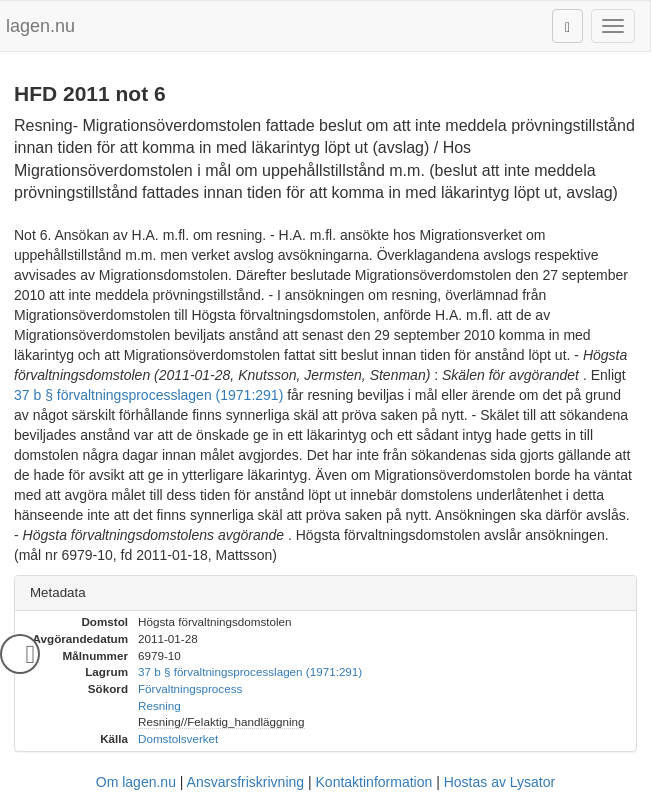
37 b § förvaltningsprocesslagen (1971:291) (148, 395)
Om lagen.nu (136, 782)
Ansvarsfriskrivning (245, 782)
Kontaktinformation (374, 782)
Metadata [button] (58, 592)
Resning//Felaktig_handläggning (221, 721)
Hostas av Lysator (500, 782)
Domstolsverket (178, 738)
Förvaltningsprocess (190, 688)
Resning (159, 705)
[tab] (325, 593)
